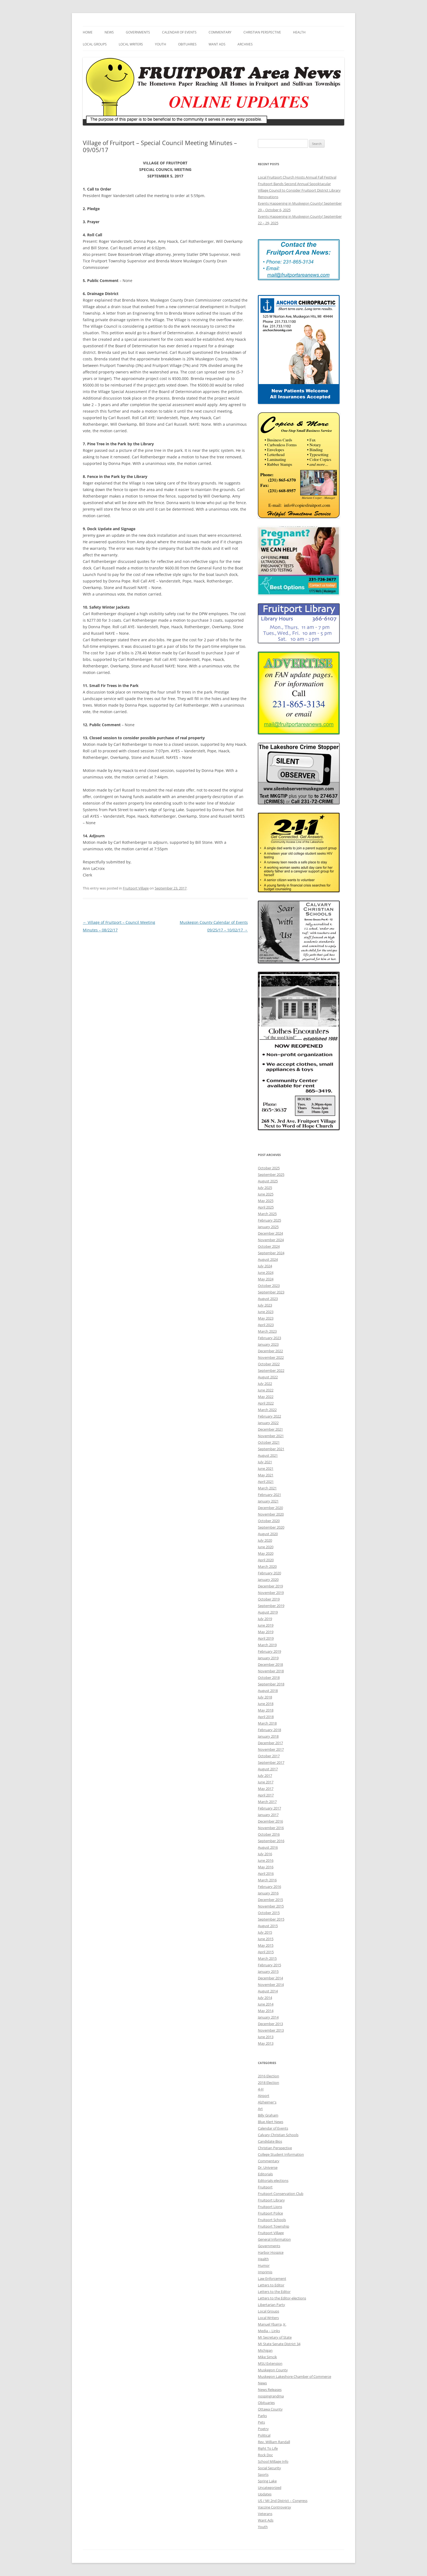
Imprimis (265, 2272)
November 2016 (271, 1827)
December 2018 (270, 1664)
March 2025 (267, 1213)
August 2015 (268, 1925)
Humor (264, 2265)
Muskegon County (273, 2370)
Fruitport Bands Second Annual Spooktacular (294, 183)
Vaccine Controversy (274, 2507)
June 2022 (265, 1390)
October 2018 (269, 1677)
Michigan (265, 2350)
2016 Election (268, 2076)
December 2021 (270, 1429)
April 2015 (266, 1951)
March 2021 (267, 1488)
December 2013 (270, 2023)
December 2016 (270, 1821)
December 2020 (270, 1507)
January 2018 (268, 1736)
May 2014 (265, 2010)
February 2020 (269, 1573)
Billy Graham (268, 2115)
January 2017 (268, 1814)
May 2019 (265, 1631)
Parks (262, 2415)
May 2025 (265, 1200)
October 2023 (269, 1285)
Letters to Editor (271, 2285)
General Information (274, 2239)
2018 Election (268, 2082)
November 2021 (271, 1435)
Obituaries (187, 44)
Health (299, 32)
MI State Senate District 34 (279, 2343)
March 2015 (267, 1958)
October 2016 (269, 1834)
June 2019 (265, 1625)
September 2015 (271, 1919)
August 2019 (268, 1612)
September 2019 (271, 1605)
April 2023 (266, 1324)
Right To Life (268, 2448)
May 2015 (265, 1945)
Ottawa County (270, 2409)
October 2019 (269, 1599)
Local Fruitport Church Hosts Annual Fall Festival (297, 177)
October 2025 (269, 1168)
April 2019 (266, 1638)
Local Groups (95, 44)
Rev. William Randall (274, 2441)
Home (88, 32)
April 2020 (266, 1559)
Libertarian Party (271, 2304)
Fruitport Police (270, 2213)
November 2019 (271, 1592)
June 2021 (265, 1468)
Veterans (265, 2513)
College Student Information (281, 2154)
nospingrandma (271, 2396)
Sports (263, 2474)
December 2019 (270, 1586)
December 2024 (270, 1233)
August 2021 (268, 1455)
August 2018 (268, 1690)
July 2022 (265, 1383)
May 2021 (265, 1475)
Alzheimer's (267, 2102)
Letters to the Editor (274, 2291)
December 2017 (270, 1742)
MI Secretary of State (275, 2337)
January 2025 (268, 1226)
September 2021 (271, 1448)
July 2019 (265, 1618)
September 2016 (271, 1840)
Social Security (269, 2467)
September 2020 (271, 1527)
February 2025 (269, 1220)
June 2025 (265, 1194)
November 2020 (271, 1514)
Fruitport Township (273, 2226)
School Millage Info (273, 2461)
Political (264, 2435)
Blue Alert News (270, 2121)
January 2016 (268, 1893)
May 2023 (265, 1318)
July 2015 (265, 1932)
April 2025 (266, 1207)
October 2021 (269, 1442)
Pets (261, 2422)
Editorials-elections (273, 2180)
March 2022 (267, 1409)
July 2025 (265, 1187)
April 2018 (266, 1716)
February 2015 (269, 1964)
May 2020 (265, 1553)
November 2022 (271, 1357)
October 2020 (269, 1520)
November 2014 (271, 1984)
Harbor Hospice (270, 2252)
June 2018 (265, 1703)
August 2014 (268, 1991)
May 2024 (265, 1279)
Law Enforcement (272, 2278)
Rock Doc (265, 2454)
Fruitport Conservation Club (280, 2193)
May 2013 (265, 2043)
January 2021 (268, 1501)
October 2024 (269, 1246)
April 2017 (266, 1795)
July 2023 (265, 1305)
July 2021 (265, 1461)
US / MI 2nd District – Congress (282, 2500)
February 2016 (269, 1886)
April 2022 (266, 1403)
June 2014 (265, 2004)
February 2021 (269, 1494)
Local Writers (131, 44)
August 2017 (268, 1769)
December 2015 (270, 1899)
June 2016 (265, 1860)
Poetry (263, 2428)
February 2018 (269, 1729)
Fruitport (265, 2187)
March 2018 (267, 1723)
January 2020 (268, 1579)
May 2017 (265, 1788)
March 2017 (267, 1801)
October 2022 (269, 1363)
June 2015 (265, 1938)
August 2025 (268, 1181)
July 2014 (265, 1997)
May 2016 (265, 1866)
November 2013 (271, 2030)
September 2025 (271, 1174)
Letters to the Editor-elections (282, 2298)
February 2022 (269, 1416)
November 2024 (271, 1239)
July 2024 (265, 1266)
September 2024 (271, 1252)
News (109, 32)
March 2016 (267, 1880)
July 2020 (265, 1540)
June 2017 (265, 1782)
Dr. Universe (267, 2167)
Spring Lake (267, 2481)
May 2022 (265, 1396)
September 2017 (271, 1762)
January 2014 (268, 2017)
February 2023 (269, 1337)
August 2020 (268, 1533)
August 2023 (268, 1298)
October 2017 (269, 1755)
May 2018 (265, 1710)
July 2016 (265, 1853)
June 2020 (265, 1546)
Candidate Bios (270, 2141)
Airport (263, 2095)
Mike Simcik (267, 2356)
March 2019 (267, 1644)
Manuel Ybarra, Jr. (272, 2324)
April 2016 (266, 1873)
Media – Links (269, 2330)
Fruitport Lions (270, 2206)
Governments (138, 32)
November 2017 (271, 1749)
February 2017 (269, 1808)
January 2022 (268, 1422)
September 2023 (271, 1292)
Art (260, 2108)
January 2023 (268, 1344)
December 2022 (270, 1350)
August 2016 (268, 1847)
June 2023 (265, 1311)
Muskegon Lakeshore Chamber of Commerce (294, 2376)
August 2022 (268, 1377)
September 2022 (271, 1370)
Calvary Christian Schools (278, 2134)
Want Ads (217, 44)
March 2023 (267, 1331)
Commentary (220, 32)
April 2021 (266, 1481)
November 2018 (271, 1671)
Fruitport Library (271, 2200)
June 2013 (265, 2036)
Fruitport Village (136, 888)
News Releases (270, 2389)
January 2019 (268, 1657)
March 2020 (267, 1566)
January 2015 (268, 1971)
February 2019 (269, 1651)
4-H (261, 2089)
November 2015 (271, 1906)
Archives (245, 44)
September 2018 (271, 1684)
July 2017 (265, 1775)
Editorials (265, 2174)
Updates (265, 2494)
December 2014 (270, 1978)
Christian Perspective (262, 32)
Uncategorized (269, 2487)
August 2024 (268, 1259)
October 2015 (269, 1912)
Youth (160, 44)
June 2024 (265, 1272)
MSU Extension (270, 2363)
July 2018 (265, 1697)
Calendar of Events (179, 32)
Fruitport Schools (272, 2219)
